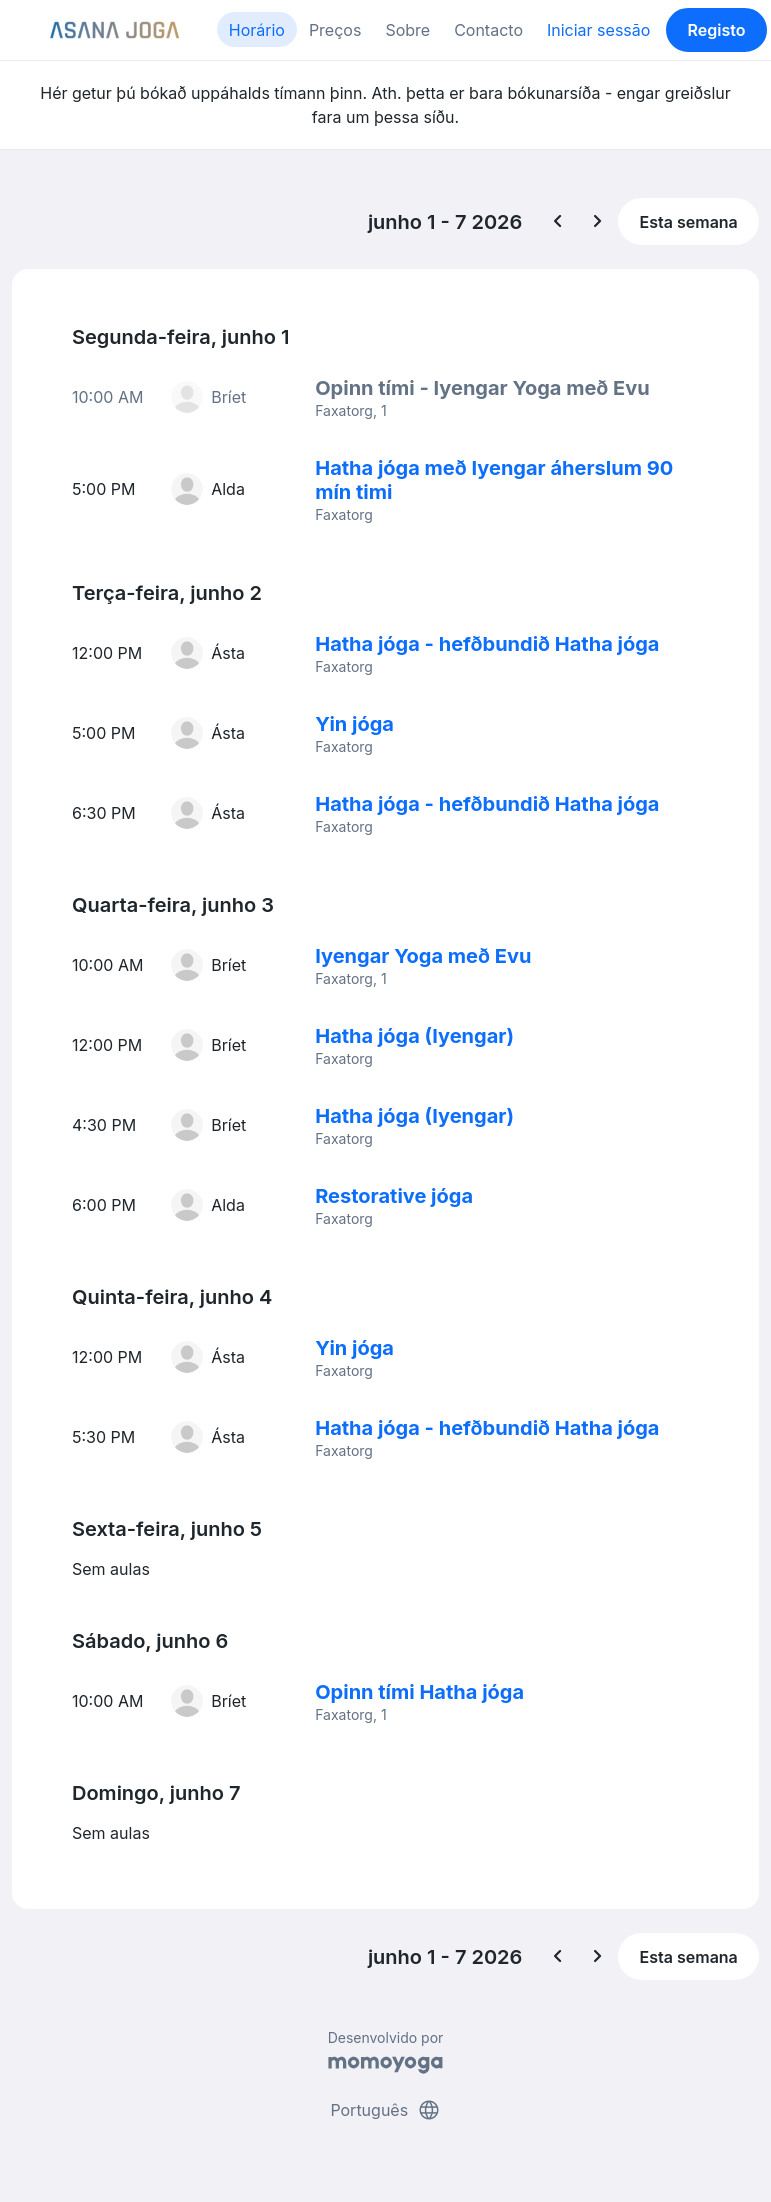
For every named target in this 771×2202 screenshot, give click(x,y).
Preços (335, 30)
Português (385, 2110)
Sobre (407, 30)
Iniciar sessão (598, 30)
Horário (257, 30)
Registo (717, 30)
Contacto (488, 30)
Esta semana (689, 222)
